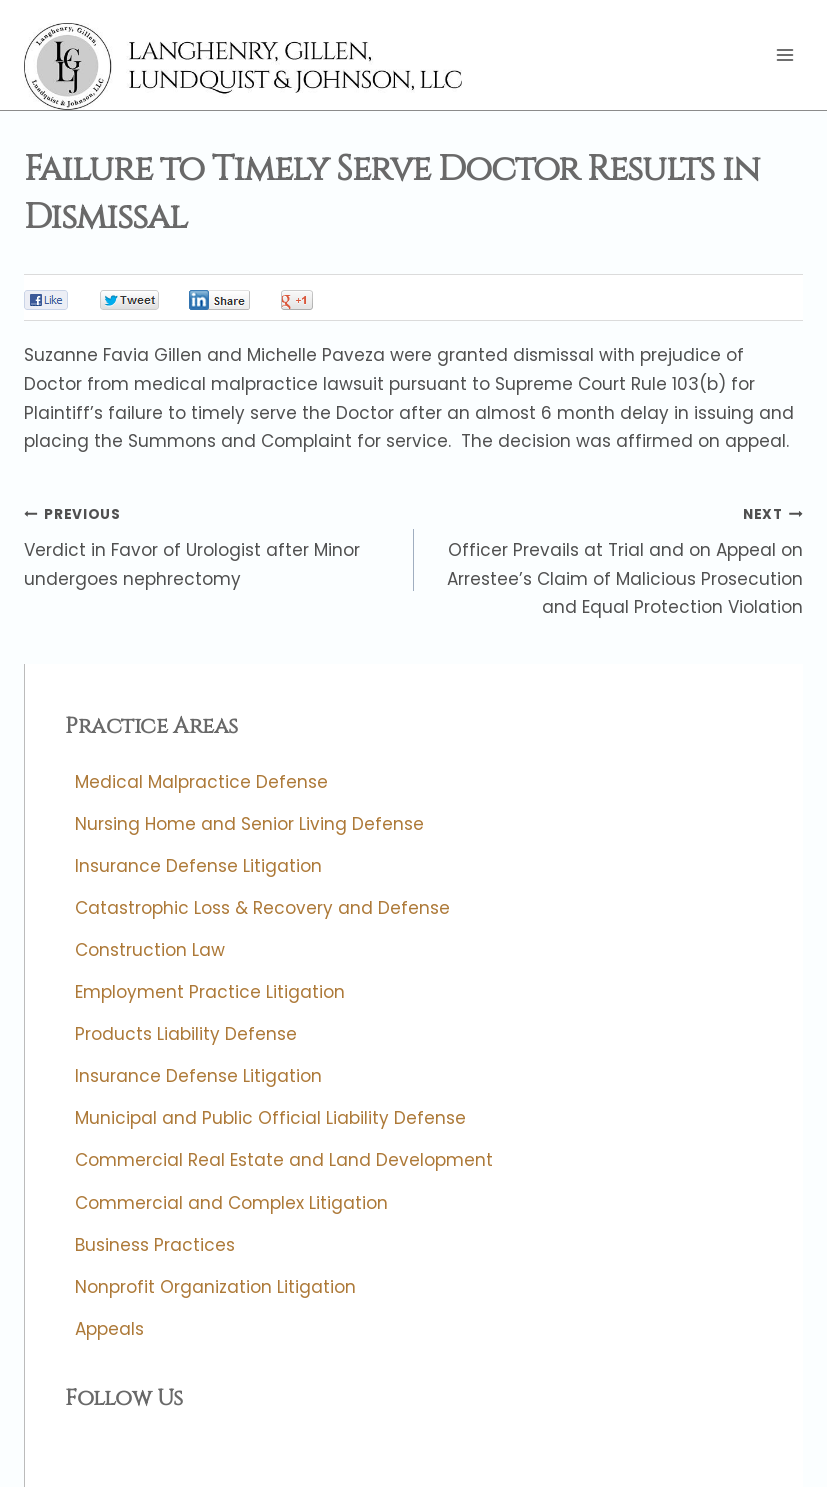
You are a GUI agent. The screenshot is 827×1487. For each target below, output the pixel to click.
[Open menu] (784, 55)
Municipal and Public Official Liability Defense (270, 1119)
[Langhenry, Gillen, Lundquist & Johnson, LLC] (245, 66)
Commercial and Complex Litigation (231, 1203)
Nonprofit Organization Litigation (215, 1287)
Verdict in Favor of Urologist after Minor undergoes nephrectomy (210, 545)
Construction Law (150, 950)
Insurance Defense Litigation (198, 866)
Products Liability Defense (186, 1035)
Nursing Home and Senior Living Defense (249, 824)
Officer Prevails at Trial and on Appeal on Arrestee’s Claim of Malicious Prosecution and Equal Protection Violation (617, 559)
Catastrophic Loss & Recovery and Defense (262, 908)
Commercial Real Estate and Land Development (284, 1161)
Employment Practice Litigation (210, 993)
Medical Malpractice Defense (201, 782)
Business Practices (155, 1245)
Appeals (109, 1329)
